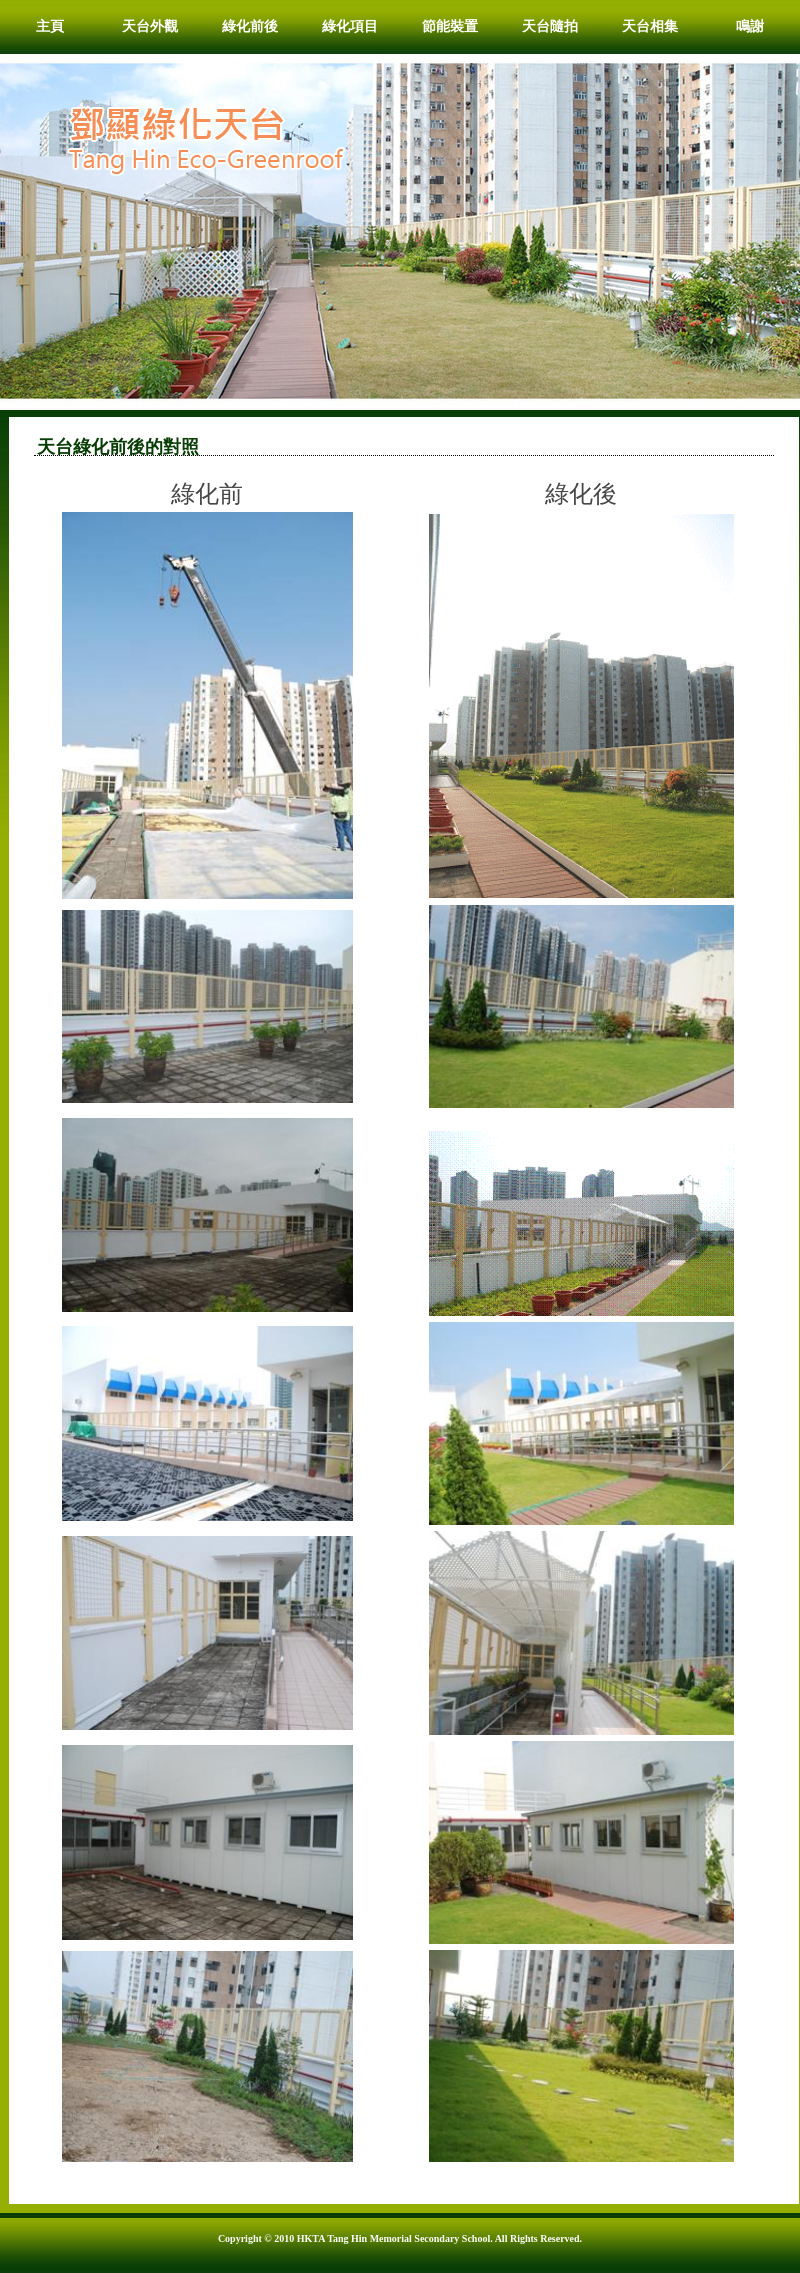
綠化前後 (250, 26)
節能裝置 (450, 26)
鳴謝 (750, 26)
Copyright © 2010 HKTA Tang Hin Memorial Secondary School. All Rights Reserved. (400, 2238)
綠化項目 (350, 26)
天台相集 (650, 26)
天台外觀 (150, 26)
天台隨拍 (550, 26)
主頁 (50, 26)
